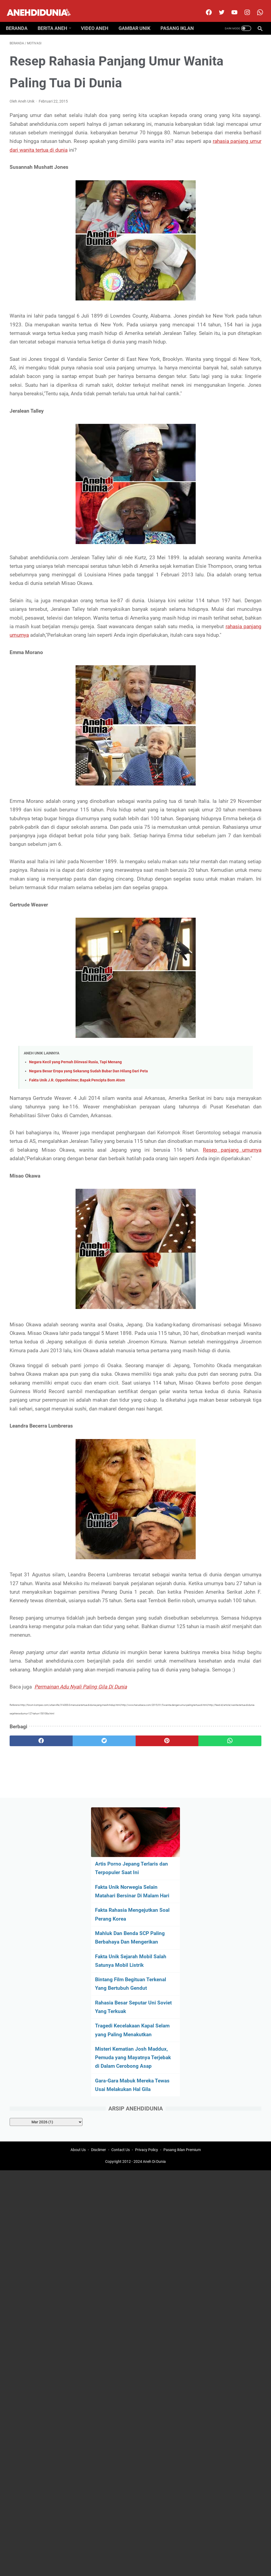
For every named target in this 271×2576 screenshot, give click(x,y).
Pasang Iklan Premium (182, 2073)
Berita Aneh (56, 19)
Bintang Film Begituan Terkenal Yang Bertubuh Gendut (228, 249)
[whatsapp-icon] (255, 6)
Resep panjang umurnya (51, 1330)
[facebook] (204, 6)
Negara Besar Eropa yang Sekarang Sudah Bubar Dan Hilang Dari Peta (88, 1225)
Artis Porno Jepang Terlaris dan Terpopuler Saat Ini (227, 91)
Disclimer (98, 2073)
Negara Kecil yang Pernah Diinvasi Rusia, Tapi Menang (75, 1216)
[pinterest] (114, 2016)
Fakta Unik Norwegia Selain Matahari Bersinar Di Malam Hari (229, 122)
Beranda (20, 19)
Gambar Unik (138, 19)
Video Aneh (98, 19)
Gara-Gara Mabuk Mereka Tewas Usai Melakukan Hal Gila (223, 376)
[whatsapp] (156, 2016)
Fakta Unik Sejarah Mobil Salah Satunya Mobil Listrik (224, 217)
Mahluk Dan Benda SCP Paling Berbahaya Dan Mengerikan (227, 186)
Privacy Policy (146, 2073)
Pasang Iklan (181, 19)
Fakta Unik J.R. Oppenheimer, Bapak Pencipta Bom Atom (77, 1234)
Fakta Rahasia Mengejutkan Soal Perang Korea (221, 154)
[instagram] (243, 6)
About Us (78, 2073)
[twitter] (217, 6)
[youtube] (230, 6)
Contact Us (120, 2073)
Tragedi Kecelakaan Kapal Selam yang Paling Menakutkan (229, 304)
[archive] (233, 418)
